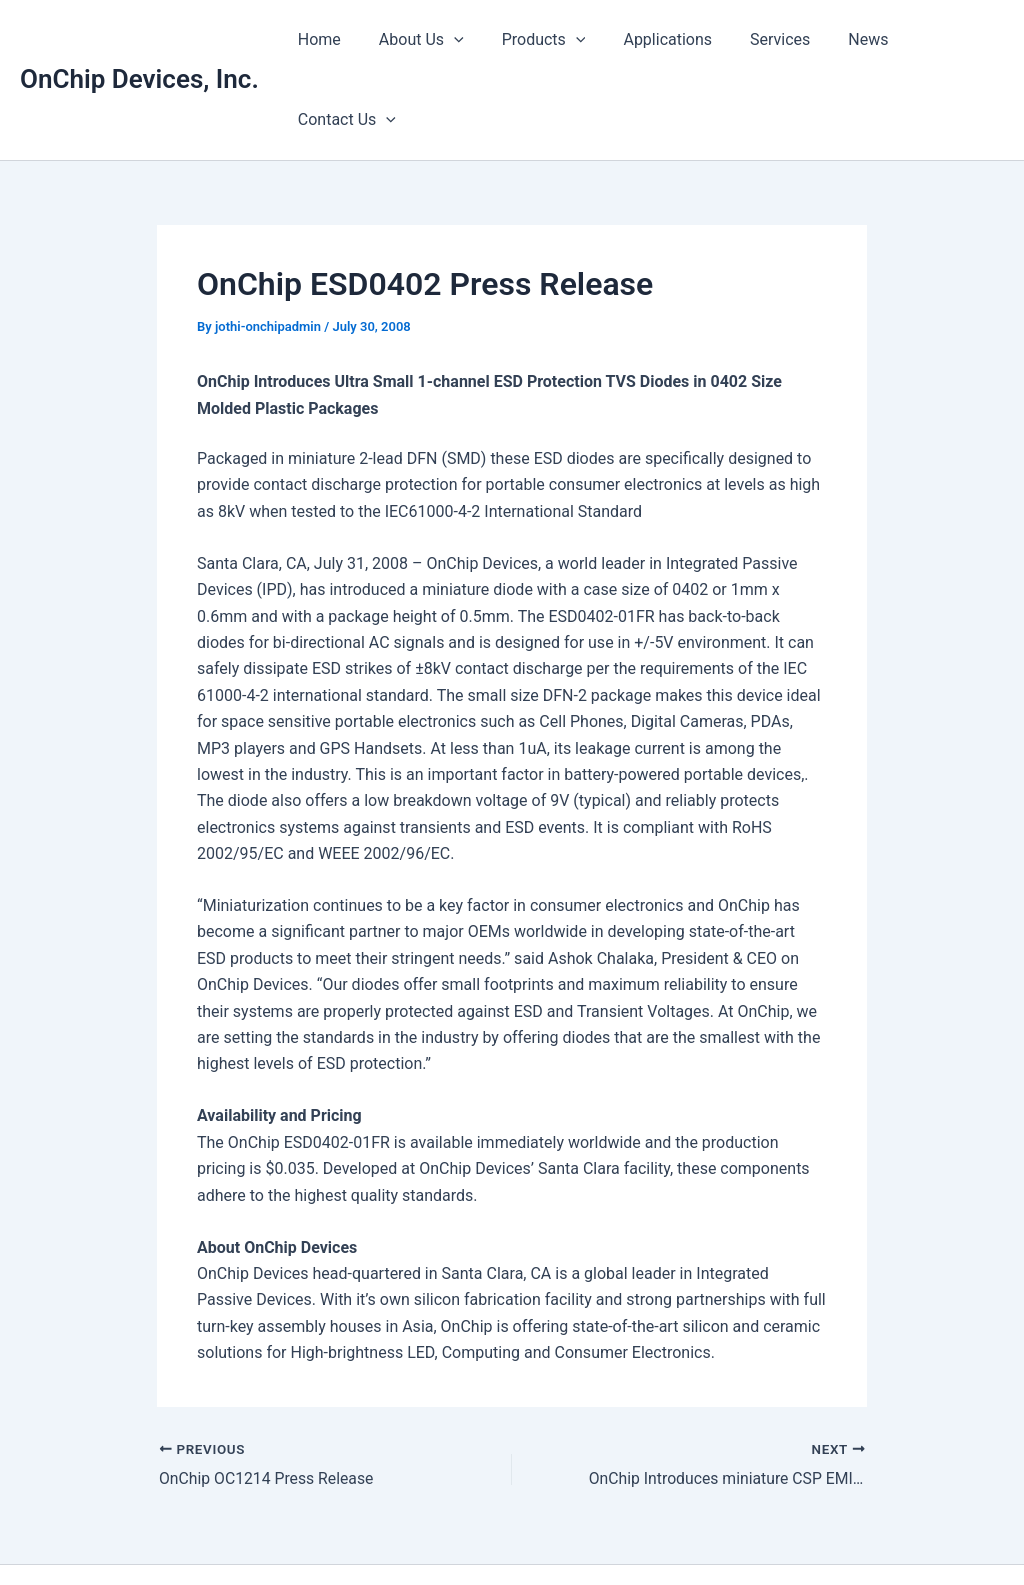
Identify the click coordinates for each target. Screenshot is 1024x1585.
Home (318, 39)
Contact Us (939, 40)
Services (755, 39)
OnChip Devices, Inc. (139, 39)
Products (531, 40)
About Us (414, 40)
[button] (447, 40)
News (838, 39)
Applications (649, 39)
